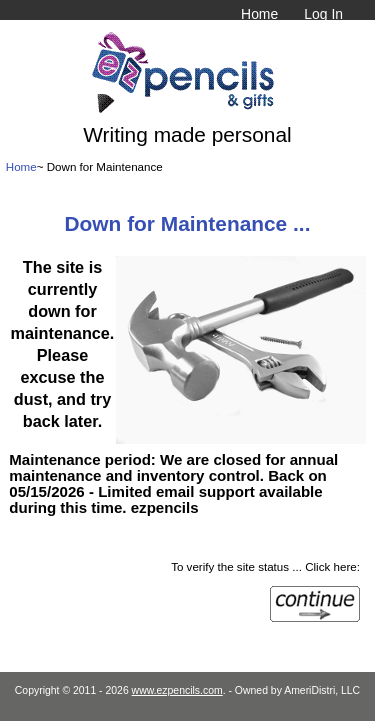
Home (259, 14)
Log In (323, 14)
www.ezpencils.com (177, 690)
